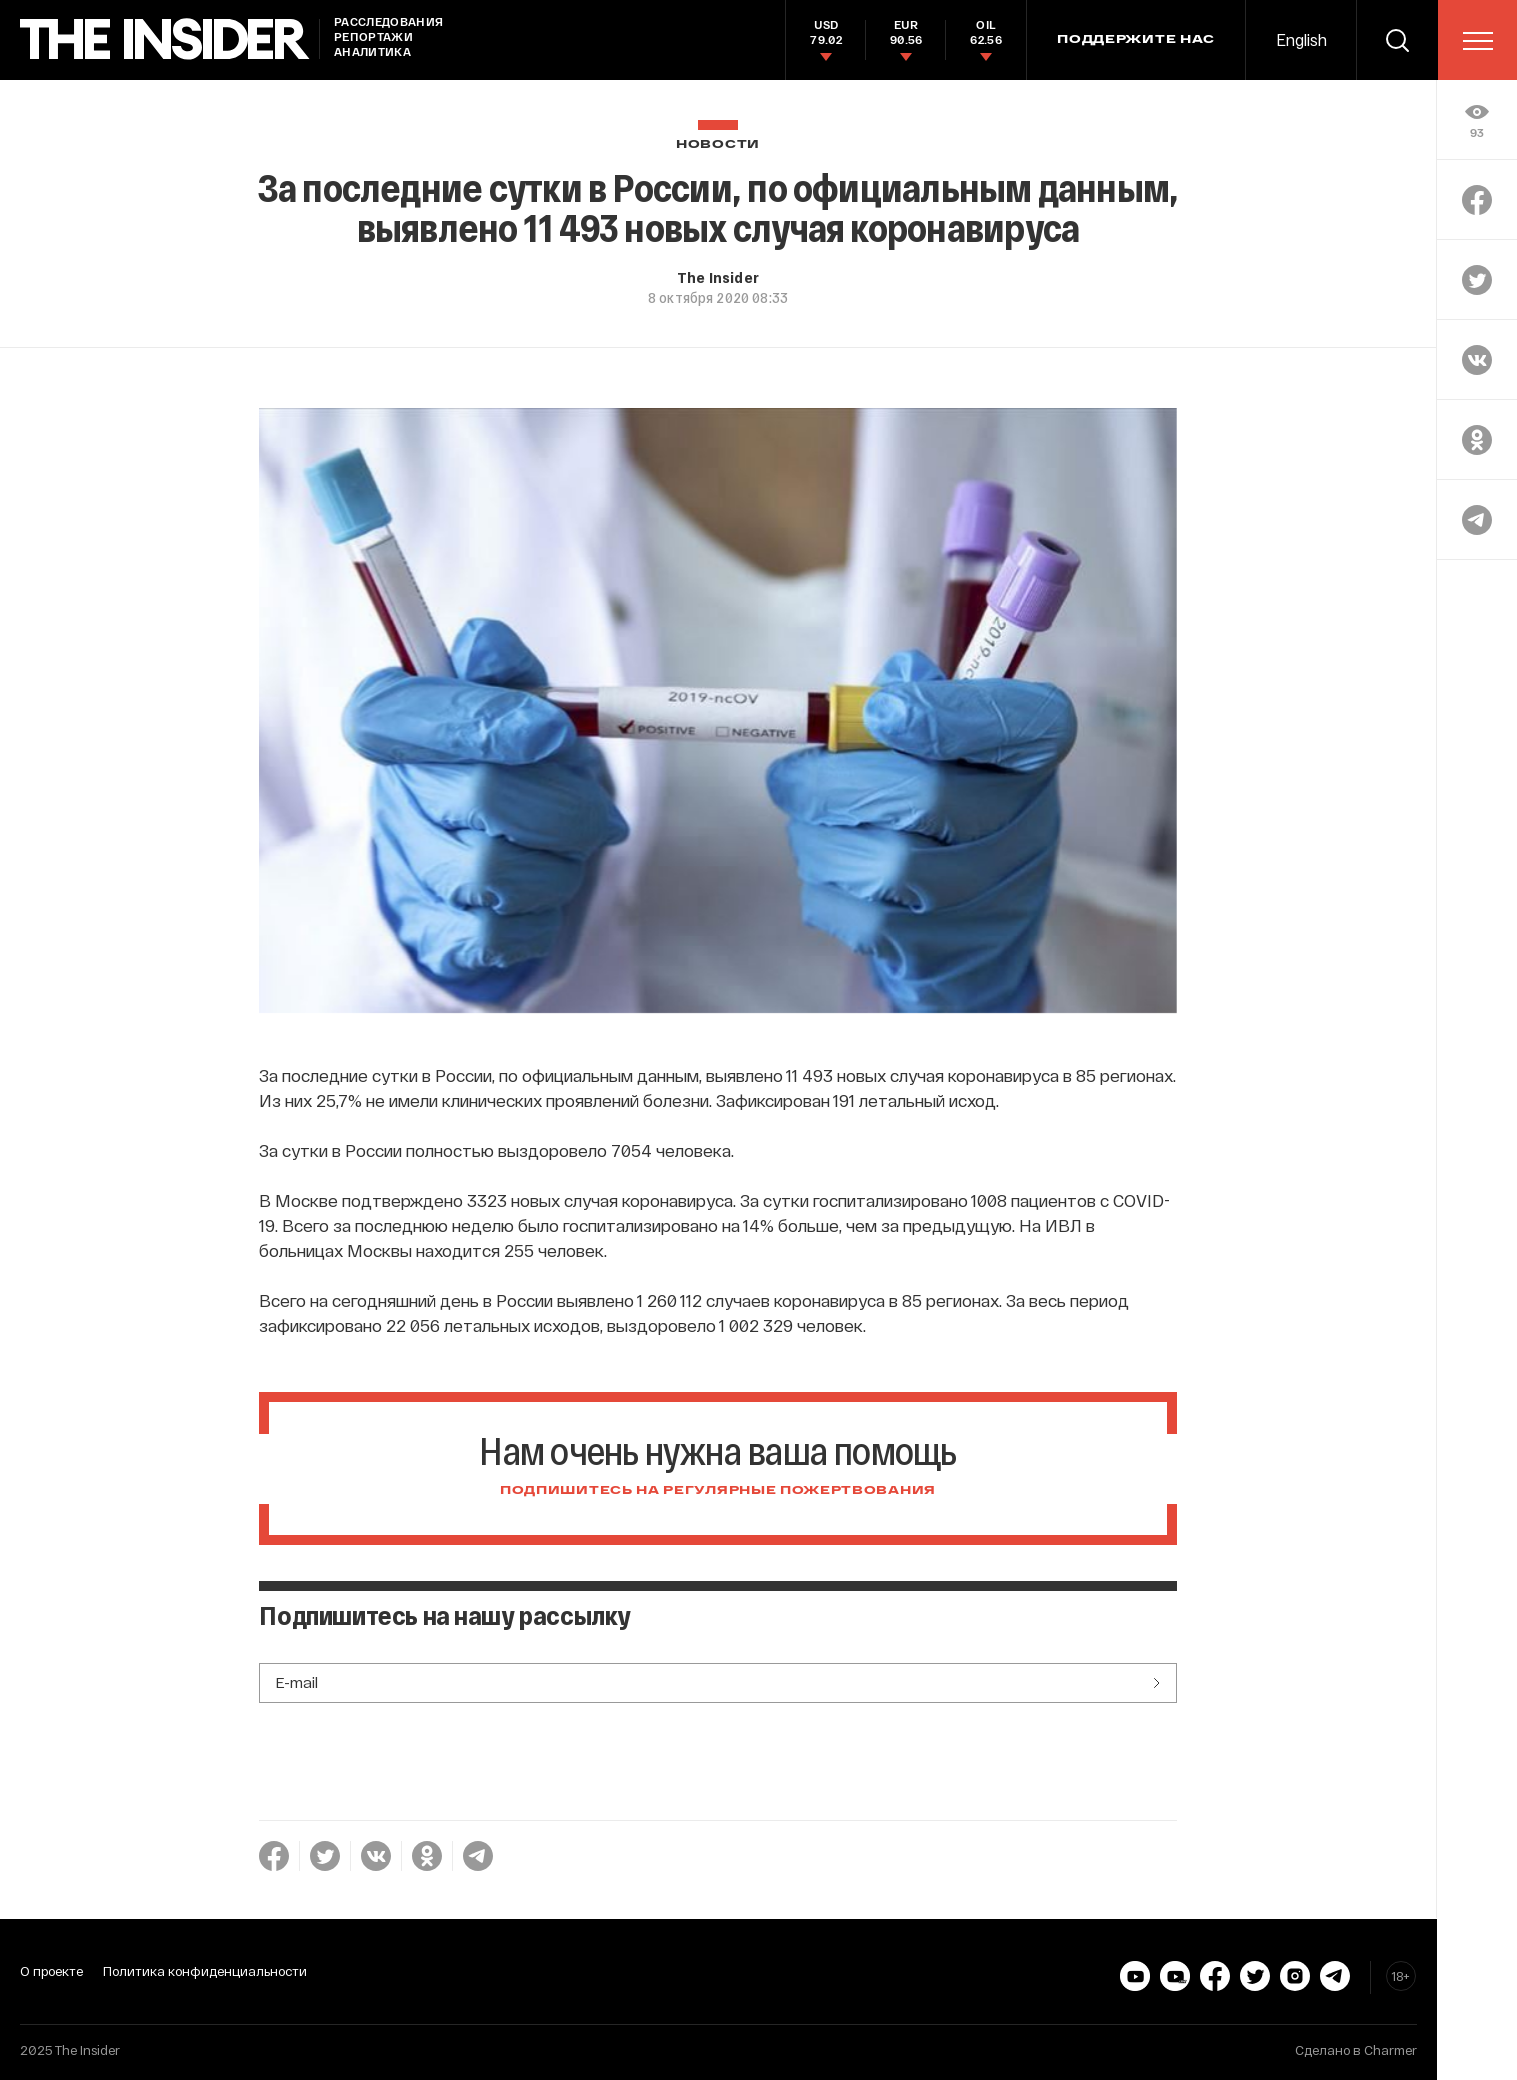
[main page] (165, 39)
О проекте (51, 1971)
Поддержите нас (1136, 40)
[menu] (1478, 41)
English (1301, 39)
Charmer (1390, 2050)
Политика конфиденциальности (205, 1971)
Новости (718, 144)
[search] (1397, 40)
